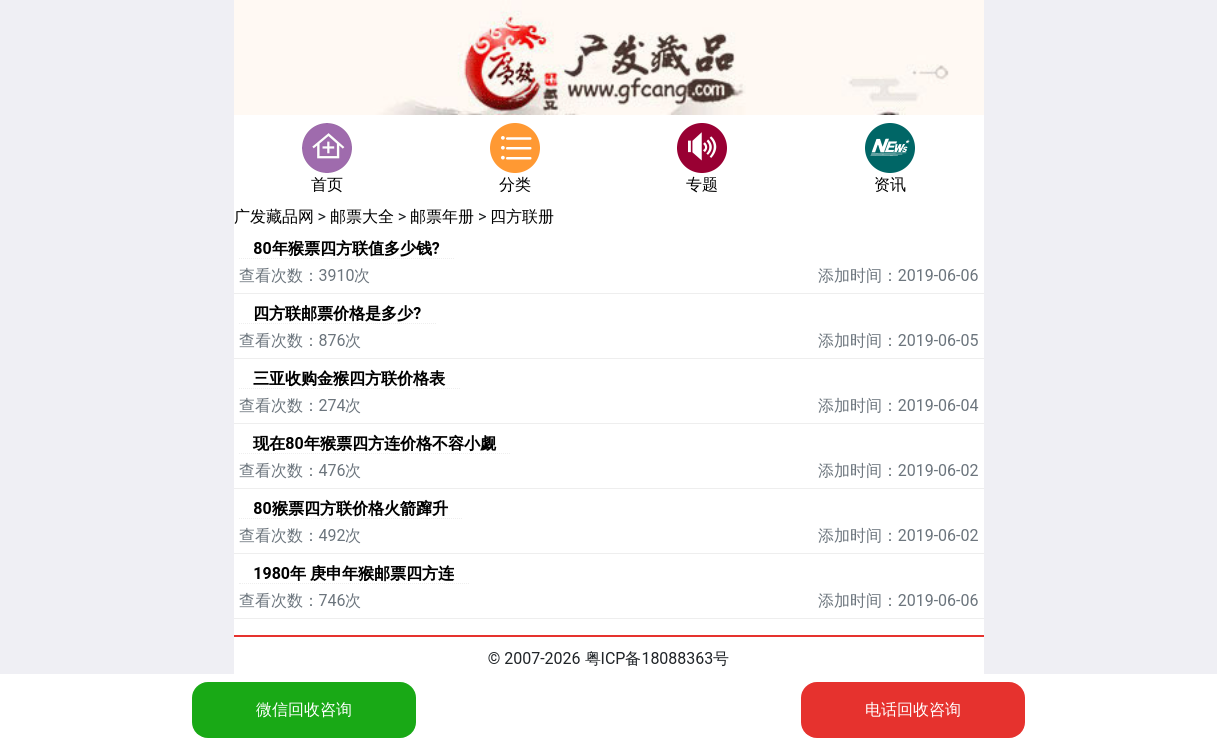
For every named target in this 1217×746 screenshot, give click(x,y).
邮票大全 (362, 216)
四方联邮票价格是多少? (337, 313)
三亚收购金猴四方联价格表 (349, 378)
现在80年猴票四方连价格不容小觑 (374, 443)
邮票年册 (442, 216)
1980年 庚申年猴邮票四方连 (353, 573)
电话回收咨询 (913, 709)
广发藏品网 (274, 216)
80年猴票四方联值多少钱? (346, 248)
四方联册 (522, 216)
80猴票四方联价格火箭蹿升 (350, 508)
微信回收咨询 (304, 709)
